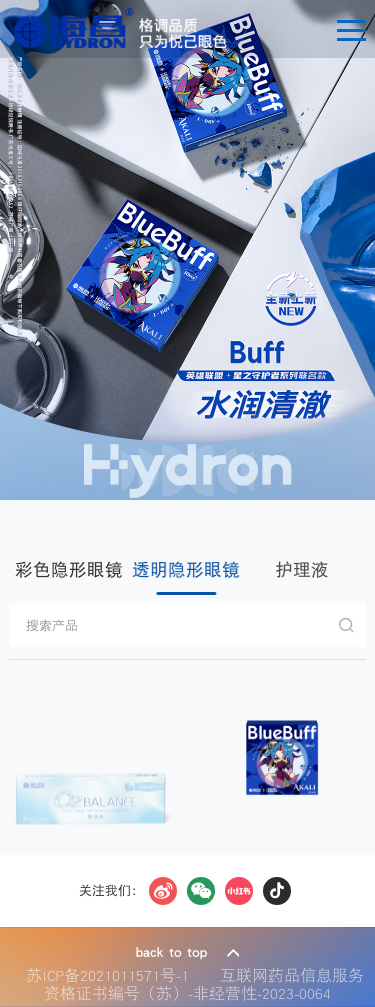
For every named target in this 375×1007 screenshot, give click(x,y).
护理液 (301, 569)
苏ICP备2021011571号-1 (112, 975)
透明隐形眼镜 (186, 569)
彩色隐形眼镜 (69, 569)
